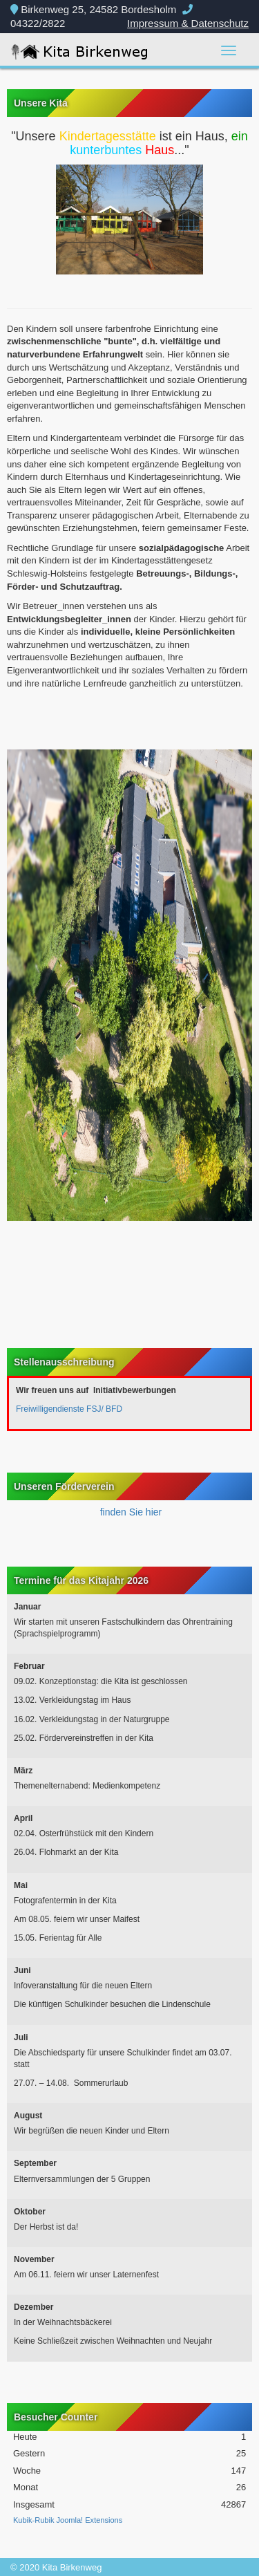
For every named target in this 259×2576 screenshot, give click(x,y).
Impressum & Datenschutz (188, 23)
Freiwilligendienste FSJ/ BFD (69, 1409)
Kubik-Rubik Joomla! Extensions (67, 2520)
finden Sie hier (129, 1512)
